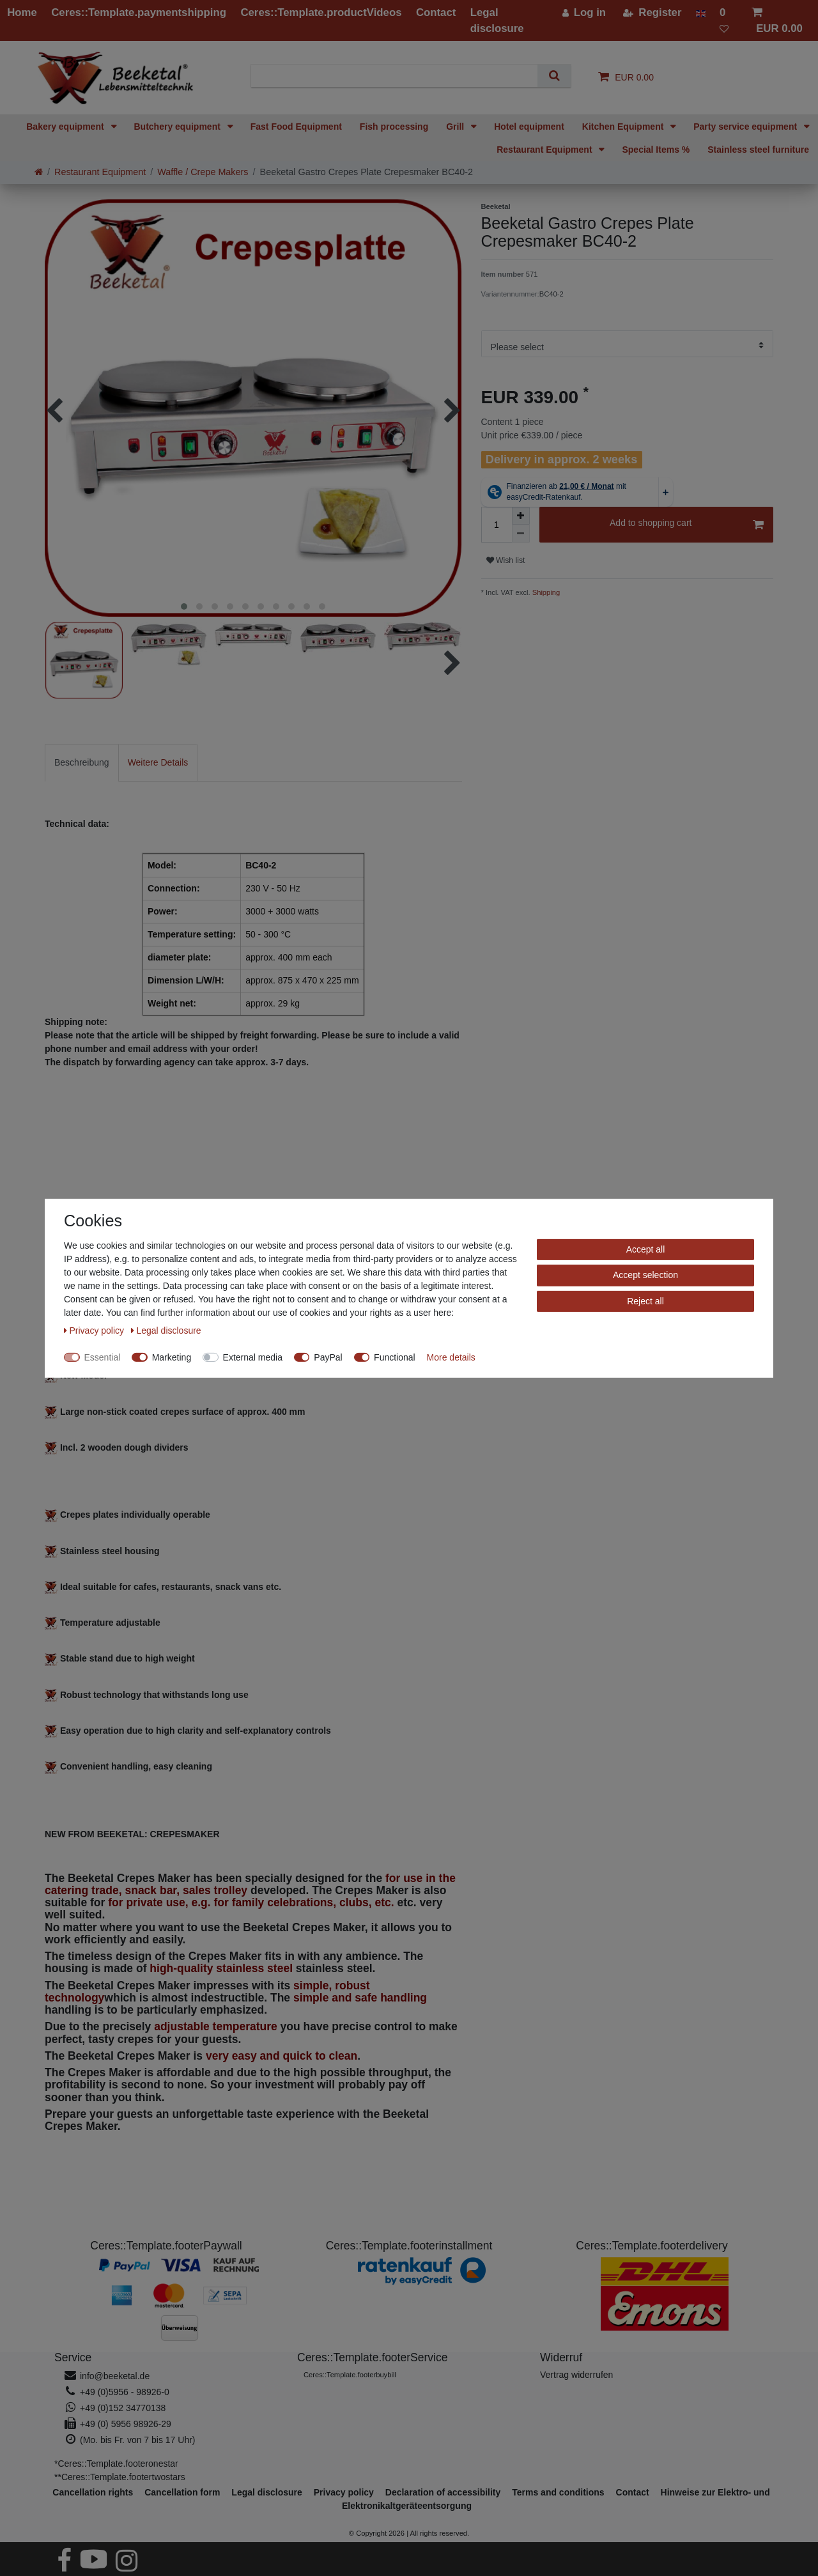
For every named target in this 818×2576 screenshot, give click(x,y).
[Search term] (399, 76)
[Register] (652, 12)
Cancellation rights (92, 2492)
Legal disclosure (266, 2492)
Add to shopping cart (687, 525)
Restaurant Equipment (545, 149)
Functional (394, 1357)
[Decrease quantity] (521, 534)
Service (72, 2357)
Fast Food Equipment (296, 126)
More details (451, 1357)
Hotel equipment (529, 126)
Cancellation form (182, 2492)
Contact (632, 2492)
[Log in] (584, 12)
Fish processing (394, 126)
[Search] (553, 76)
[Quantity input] (496, 525)
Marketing (171, 1357)
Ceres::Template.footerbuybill (350, 2375)
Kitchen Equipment (624, 126)
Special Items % (656, 149)
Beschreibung (81, 762)
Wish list (505, 560)
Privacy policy (95, 1330)
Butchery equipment (178, 126)
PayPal (328, 1357)
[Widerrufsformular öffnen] (576, 2375)
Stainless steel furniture (758, 149)
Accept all (645, 1249)
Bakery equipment (66, 126)
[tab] (82, 763)
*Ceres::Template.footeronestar (116, 2463)
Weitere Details (158, 762)
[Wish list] (729, 20)
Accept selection (645, 1275)
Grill (456, 126)
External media (252, 1357)
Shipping (545, 592)
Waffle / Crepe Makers (202, 172)
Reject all (645, 1300)
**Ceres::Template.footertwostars (119, 2477)
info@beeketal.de (115, 2376)
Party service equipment (746, 126)
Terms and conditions (558, 2492)
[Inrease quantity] (521, 516)
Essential (102, 1357)
